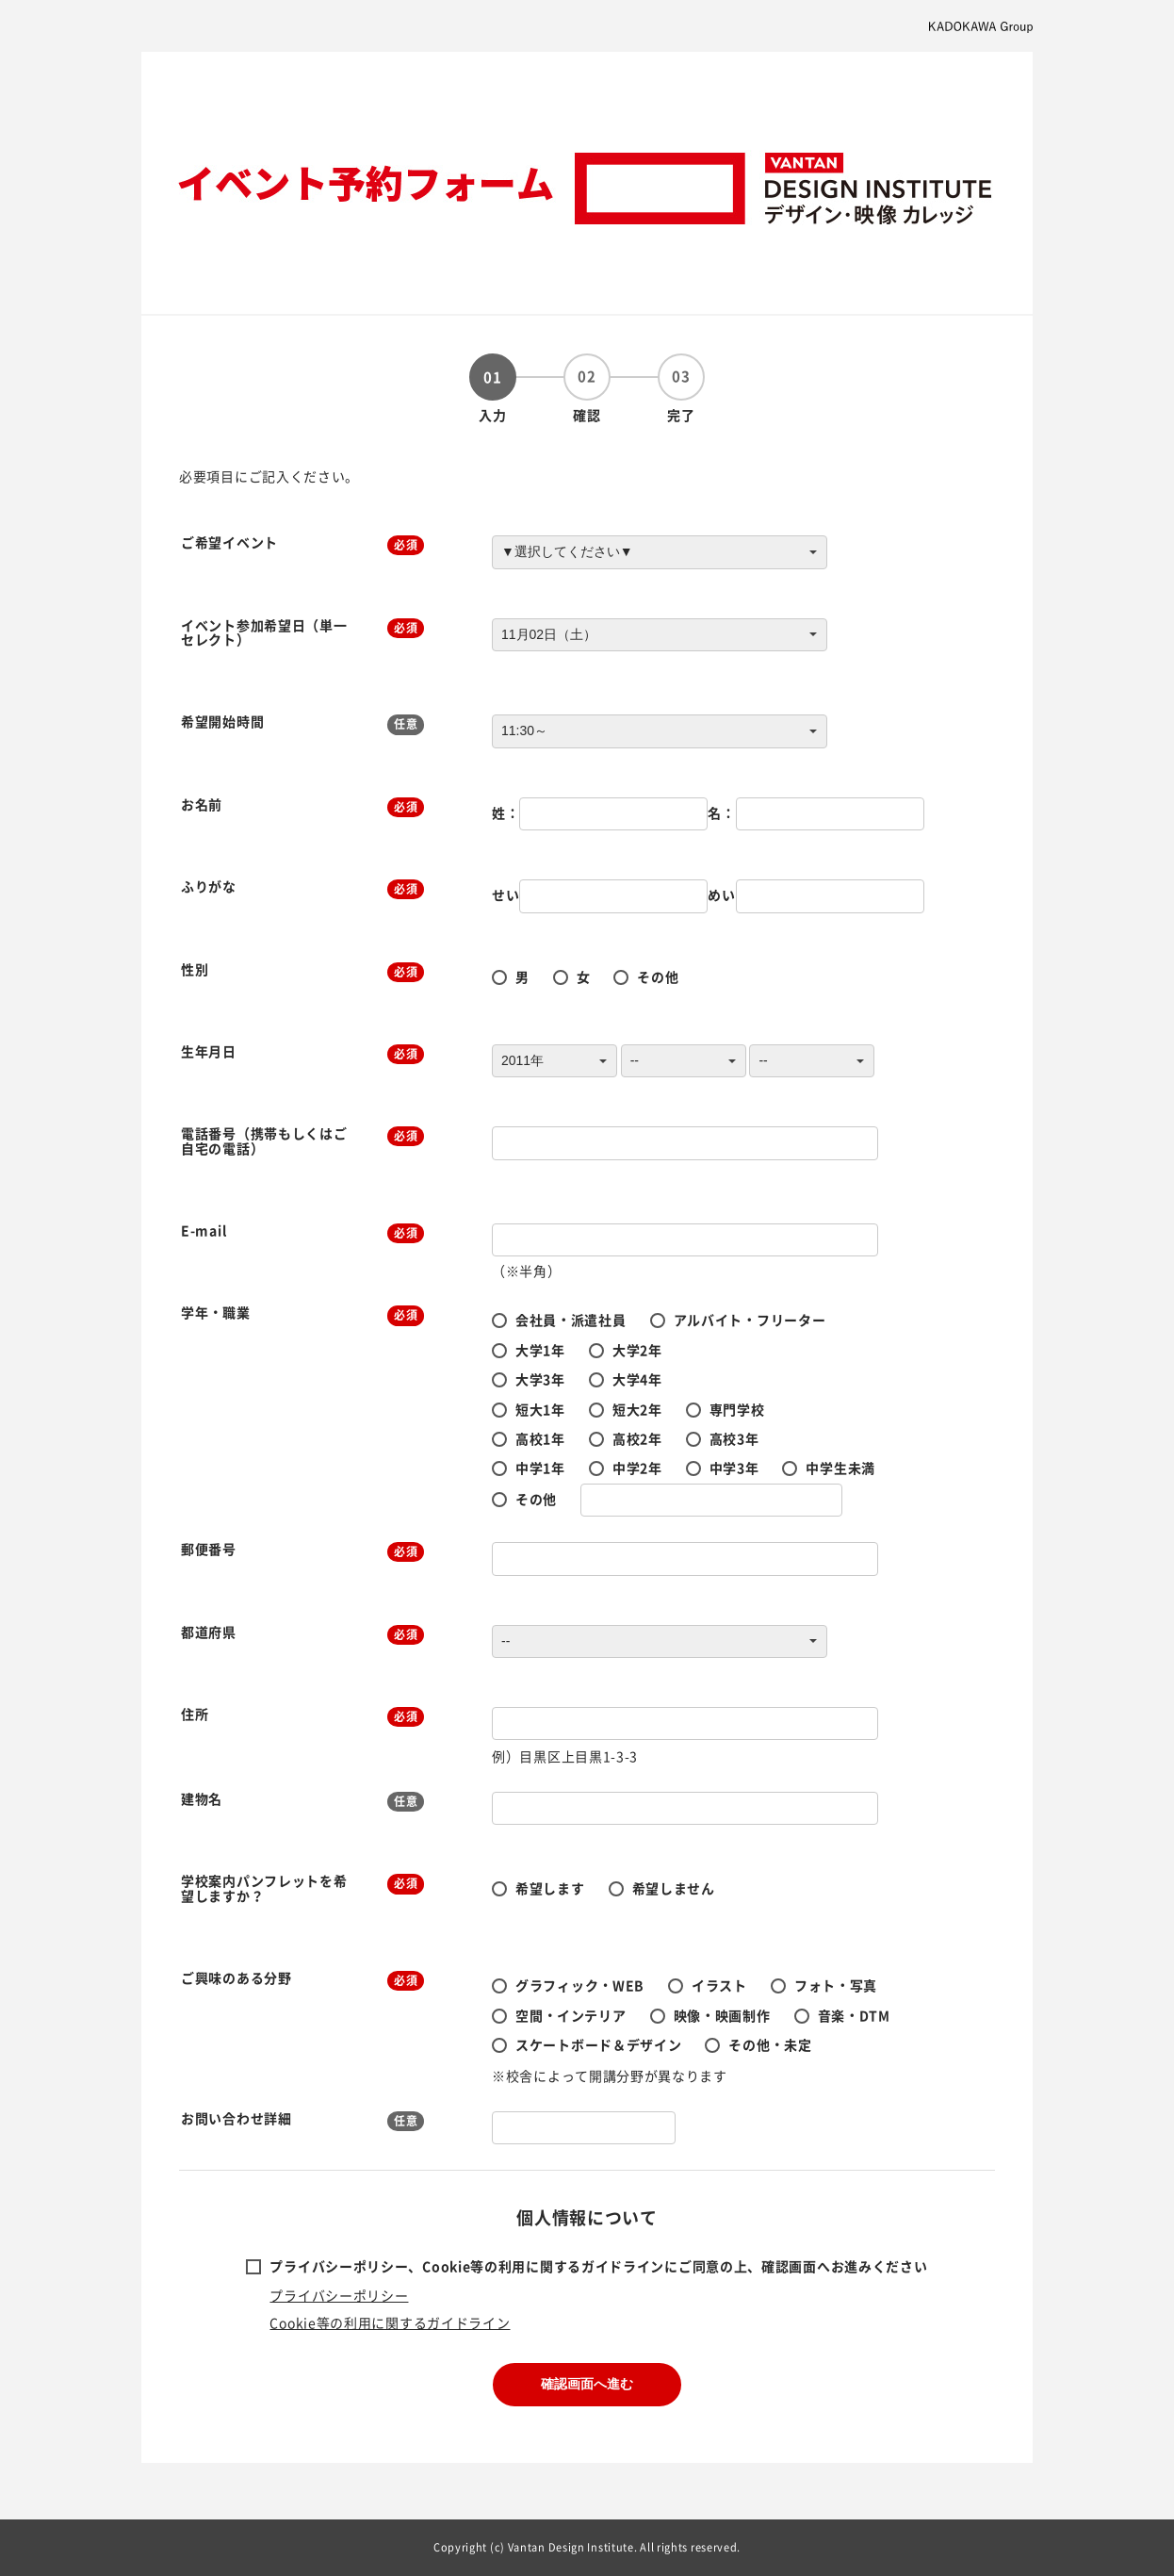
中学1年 (540, 1467)
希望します (550, 1888)
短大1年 (540, 1409)
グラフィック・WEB (579, 1985)
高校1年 (540, 1438)
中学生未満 (840, 1467)
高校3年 (734, 1438)
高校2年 (637, 1438)
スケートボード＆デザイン (598, 2044)
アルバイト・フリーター (750, 1319)
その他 (657, 976)
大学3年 (540, 1379)
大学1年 (540, 1349)
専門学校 (737, 1409)
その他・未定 (769, 2044)
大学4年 (637, 1379)
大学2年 (637, 1349)
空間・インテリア (571, 2015)
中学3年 (734, 1467)
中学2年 (637, 1467)
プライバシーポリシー (338, 2295)
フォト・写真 (835, 1985)
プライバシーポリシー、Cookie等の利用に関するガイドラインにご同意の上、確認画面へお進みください (598, 2265)
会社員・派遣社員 (571, 1319)
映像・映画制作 (722, 2015)
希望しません (673, 1888)
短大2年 (637, 1409)
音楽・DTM (854, 2015)
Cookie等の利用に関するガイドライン (389, 2322)
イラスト (719, 1985)
